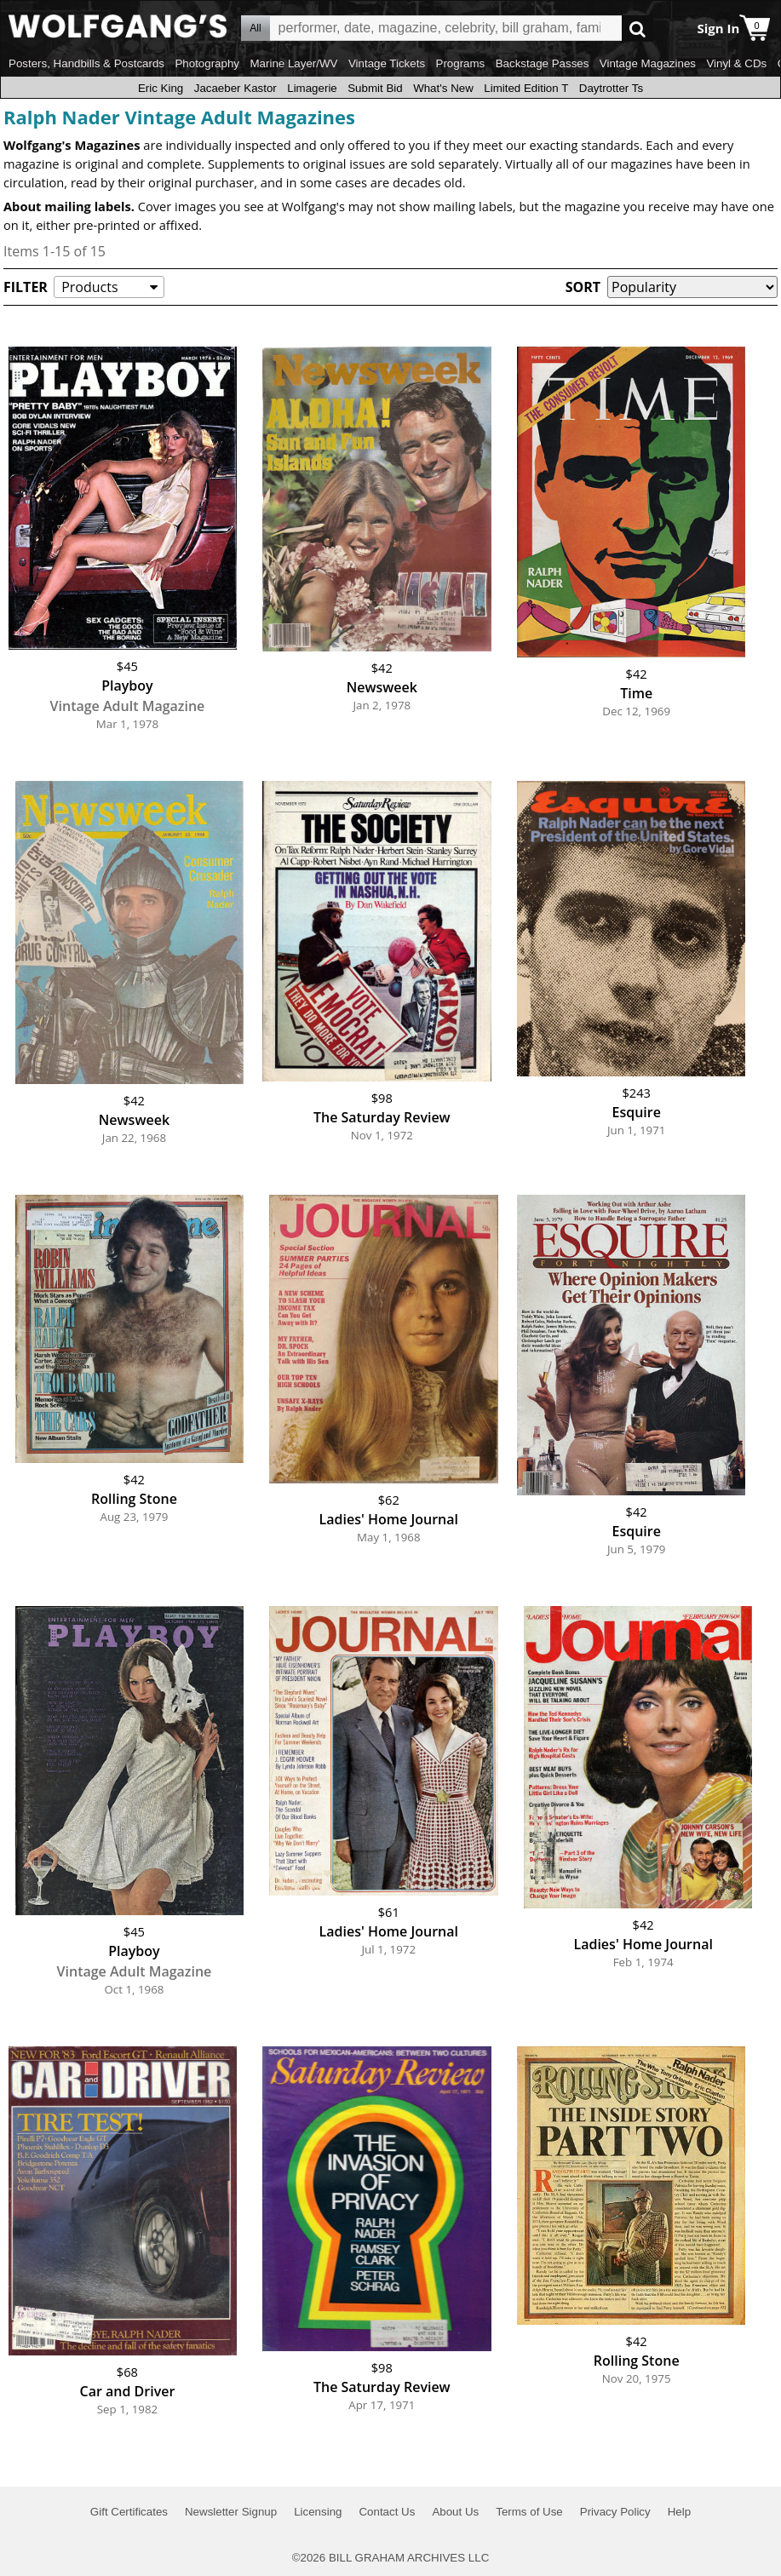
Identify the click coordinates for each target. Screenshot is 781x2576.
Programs (460, 63)
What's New (443, 88)
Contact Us (387, 2511)
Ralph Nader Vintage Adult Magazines (179, 117)
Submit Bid (374, 88)
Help (679, 2511)
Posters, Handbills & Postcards (86, 63)
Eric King (160, 88)
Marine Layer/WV (293, 63)
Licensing (318, 2511)
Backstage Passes (542, 63)
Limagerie (312, 88)
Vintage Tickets (386, 63)
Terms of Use (529, 2511)
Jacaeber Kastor (235, 88)
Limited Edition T (526, 88)
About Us (455, 2511)
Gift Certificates (129, 2511)
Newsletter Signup (231, 2511)
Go (637, 28)
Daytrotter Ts (611, 88)
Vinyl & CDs (736, 63)
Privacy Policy (615, 2511)
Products (89, 287)
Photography (207, 63)
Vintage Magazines (648, 63)
